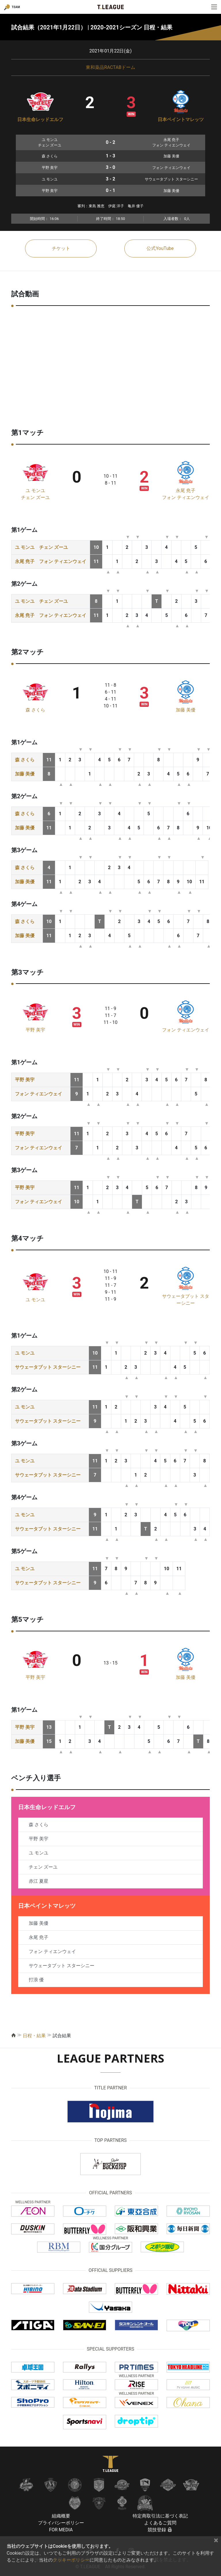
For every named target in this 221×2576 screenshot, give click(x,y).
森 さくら (35, 710)
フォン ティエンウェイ (185, 497)
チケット (61, 248)
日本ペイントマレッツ (181, 119)
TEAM (16, 7)
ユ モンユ (35, 490)
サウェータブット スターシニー (48, 1367)
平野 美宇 (35, 1030)
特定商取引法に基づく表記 (160, 2516)
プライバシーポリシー (61, 2523)
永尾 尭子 (185, 490)
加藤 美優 (185, 710)
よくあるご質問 (160, 2523)
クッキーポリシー (71, 2560)
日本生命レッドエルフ (40, 119)
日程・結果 (34, 2035)
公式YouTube (160, 248)
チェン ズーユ (35, 497)
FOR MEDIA (61, 2529)
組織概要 (61, 2516)
